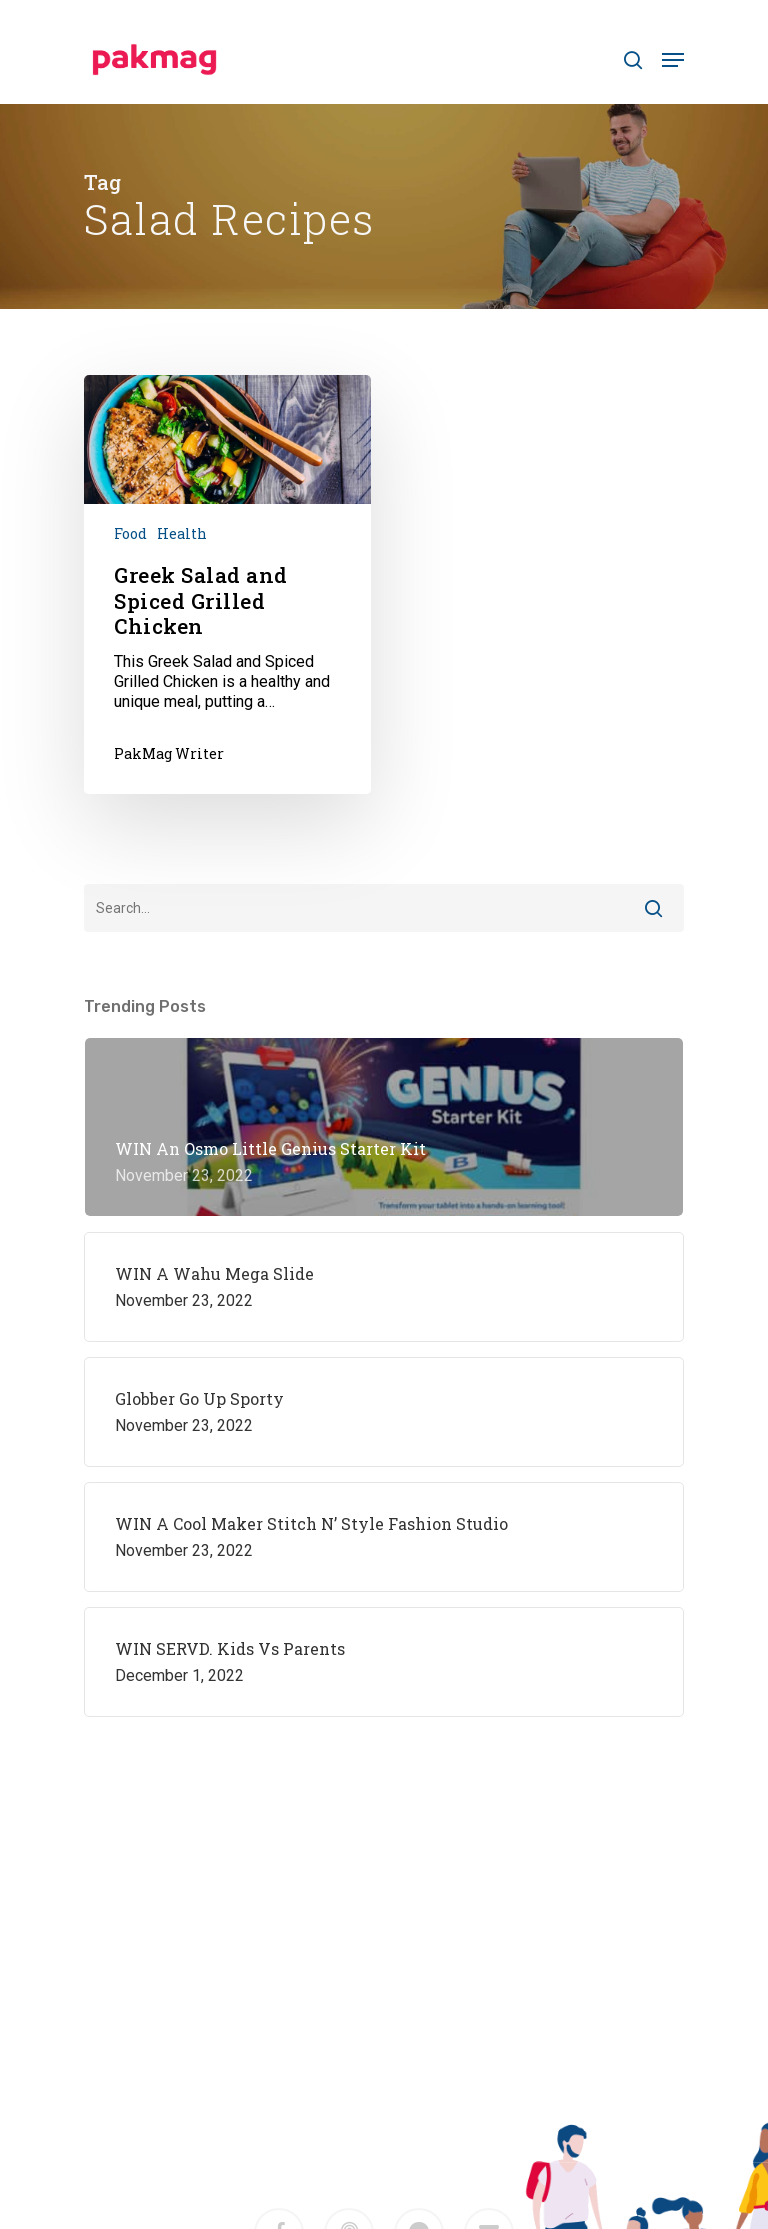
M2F (427, 2091)
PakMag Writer (169, 753)
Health (182, 533)
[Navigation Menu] (673, 60)
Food (130, 533)
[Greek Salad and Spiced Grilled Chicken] (227, 584)
